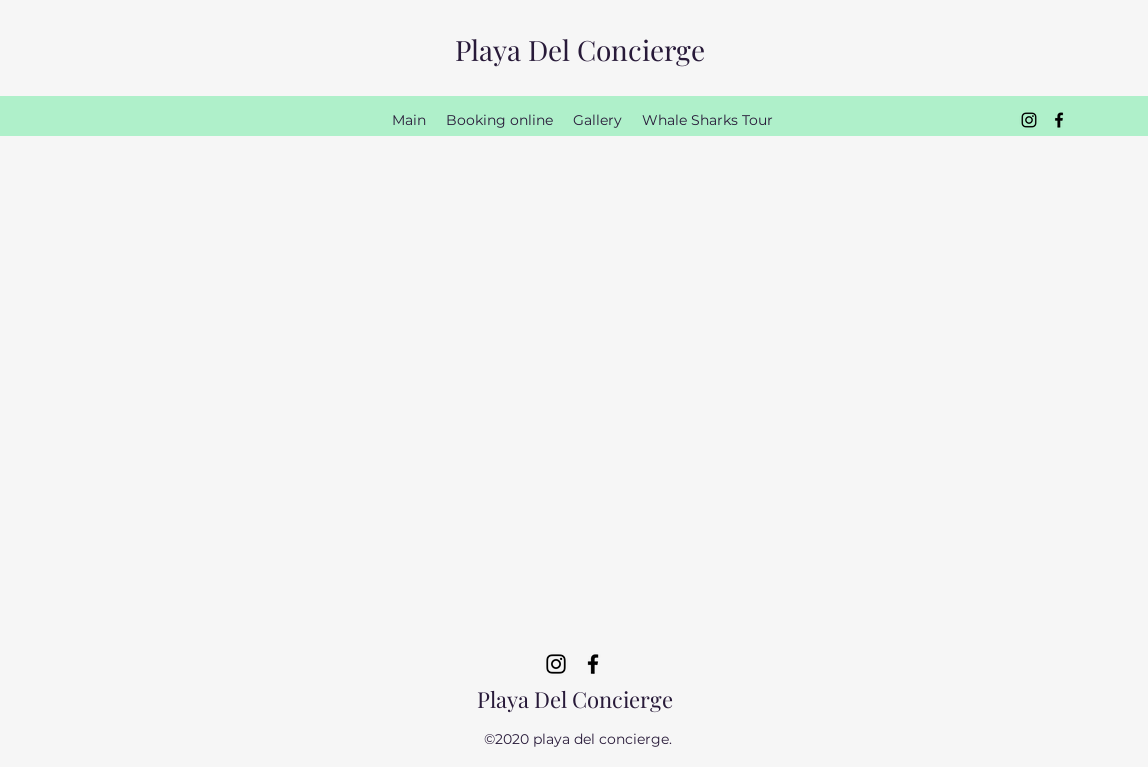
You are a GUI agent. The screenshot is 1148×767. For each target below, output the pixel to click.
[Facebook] (1059, 120)
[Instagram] (1029, 120)
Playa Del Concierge (580, 49)
